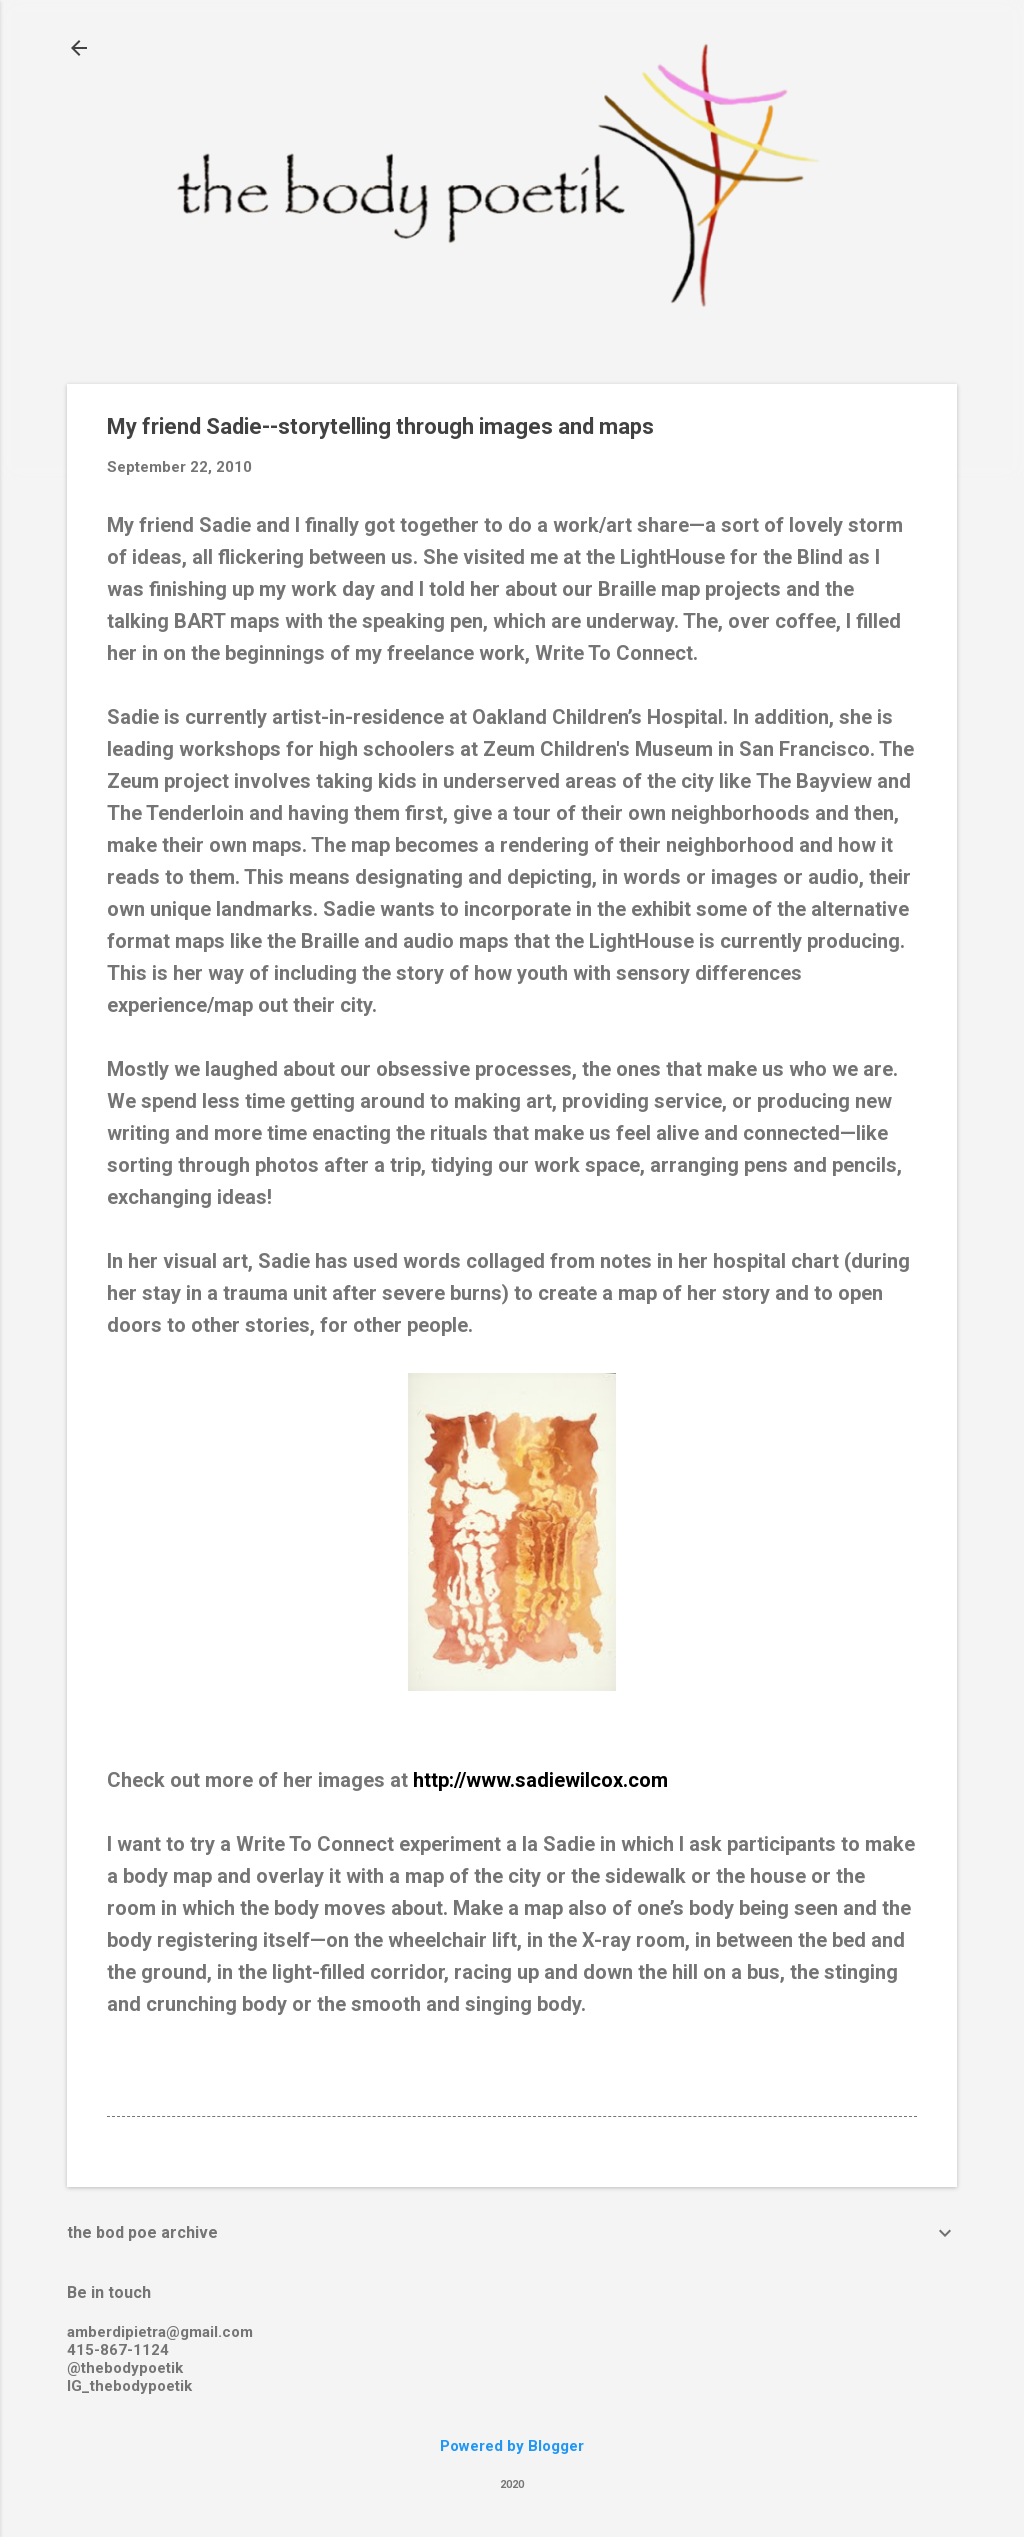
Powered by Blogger (512, 2446)
